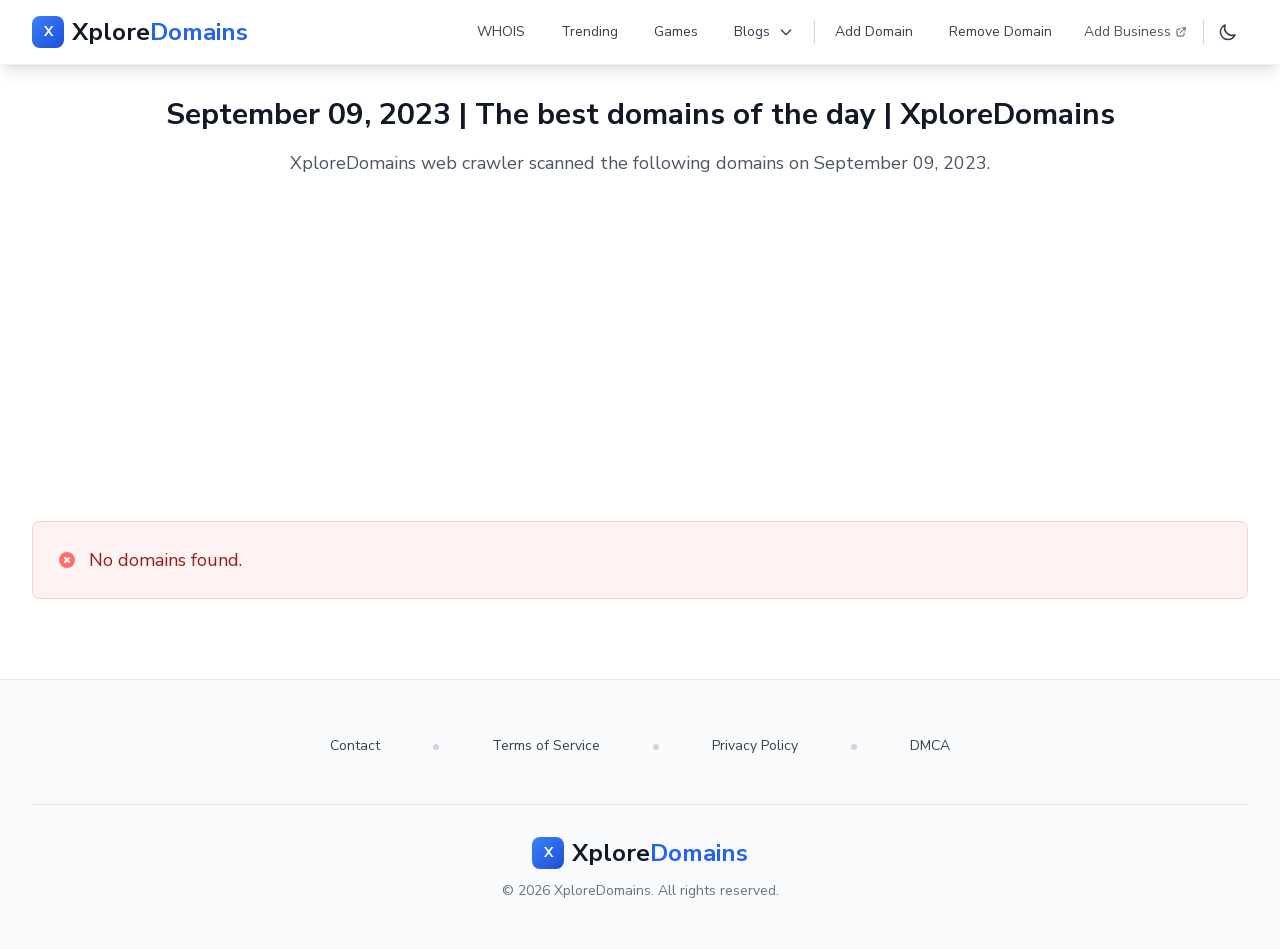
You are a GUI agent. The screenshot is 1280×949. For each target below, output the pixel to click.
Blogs (764, 31)
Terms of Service (546, 745)
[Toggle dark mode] (1228, 32)
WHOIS (501, 31)
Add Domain (874, 31)
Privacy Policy (755, 745)
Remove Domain (1000, 31)
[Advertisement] (640, 349)
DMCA (930, 745)
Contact (355, 745)
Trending (589, 31)
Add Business (1135, 31)
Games (676, 31)
